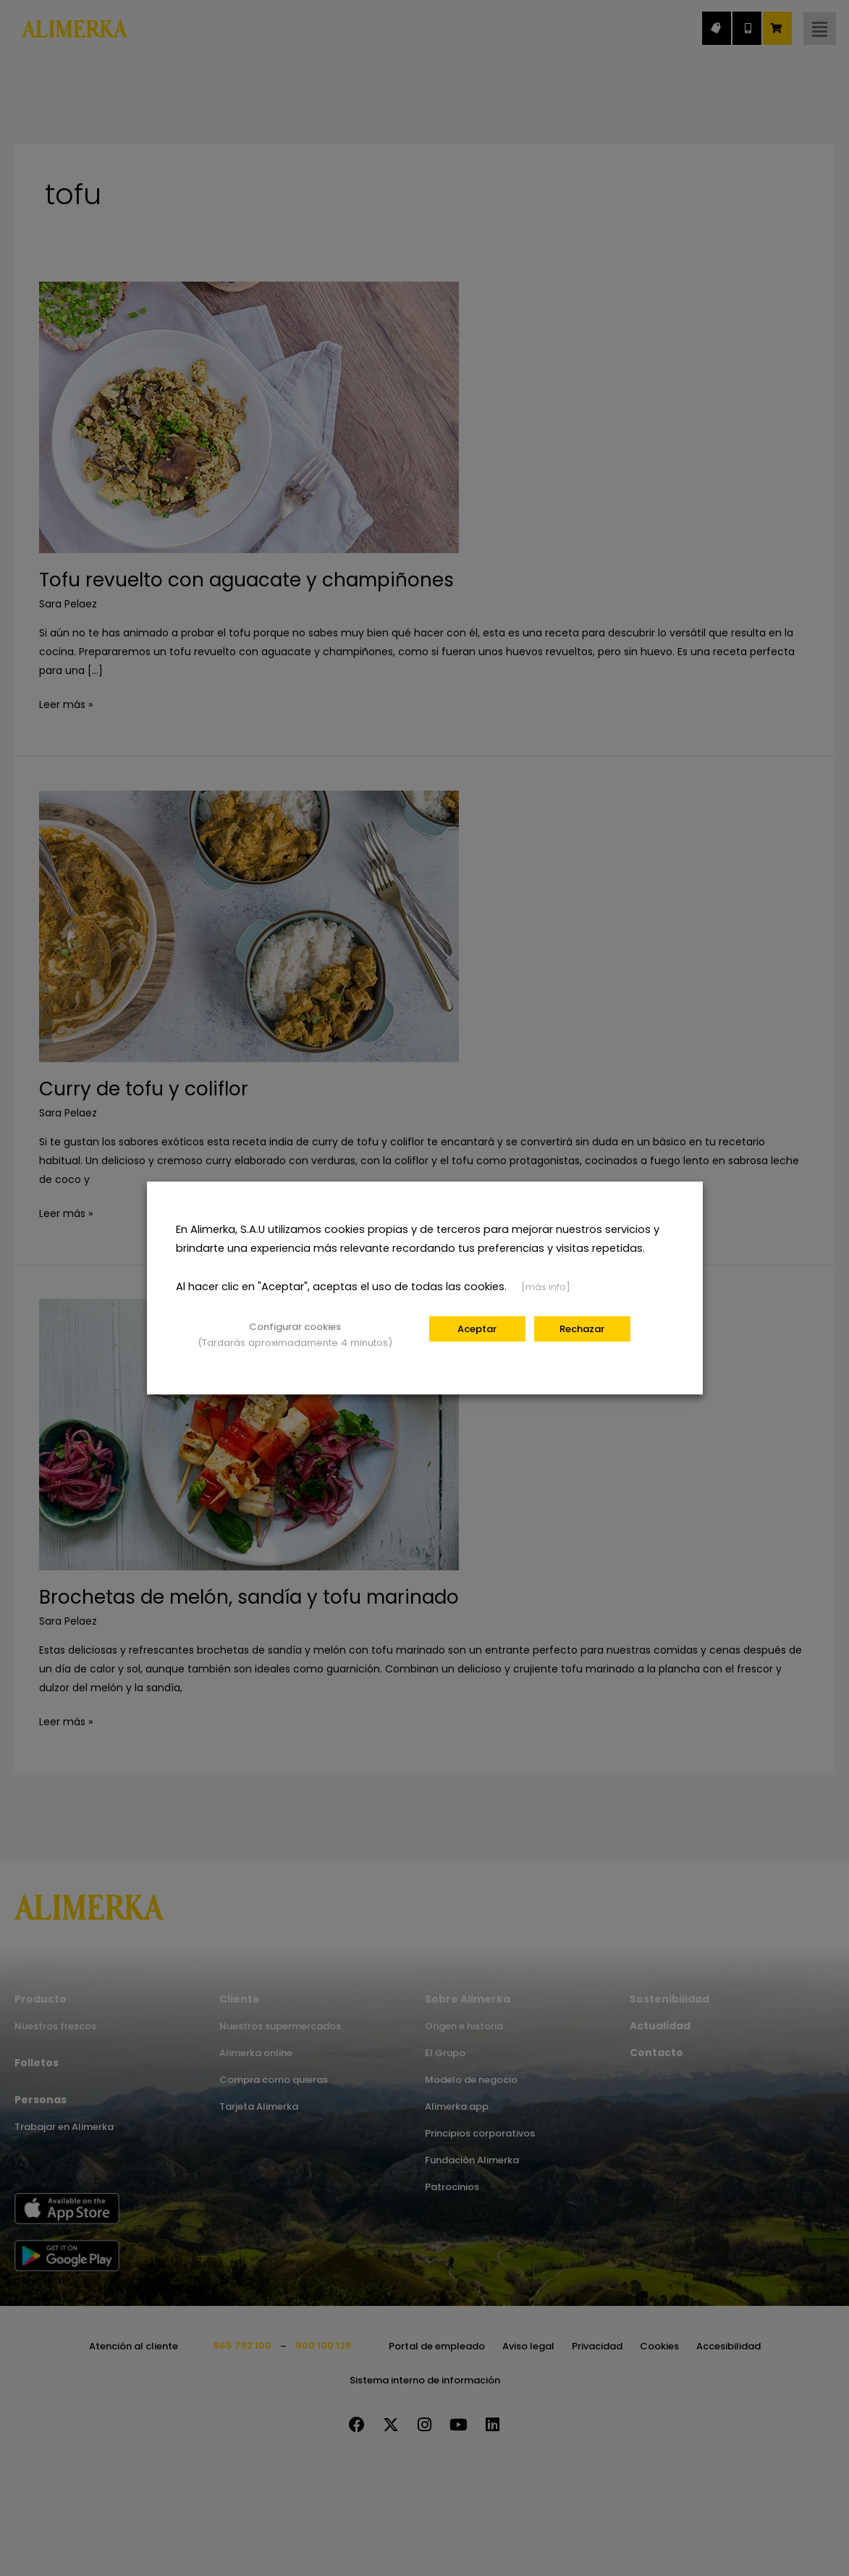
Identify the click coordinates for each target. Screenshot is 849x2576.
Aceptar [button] (477, 1329)
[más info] (545, 1287)
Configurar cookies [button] (295, 1327)
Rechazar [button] (581, 1329)
